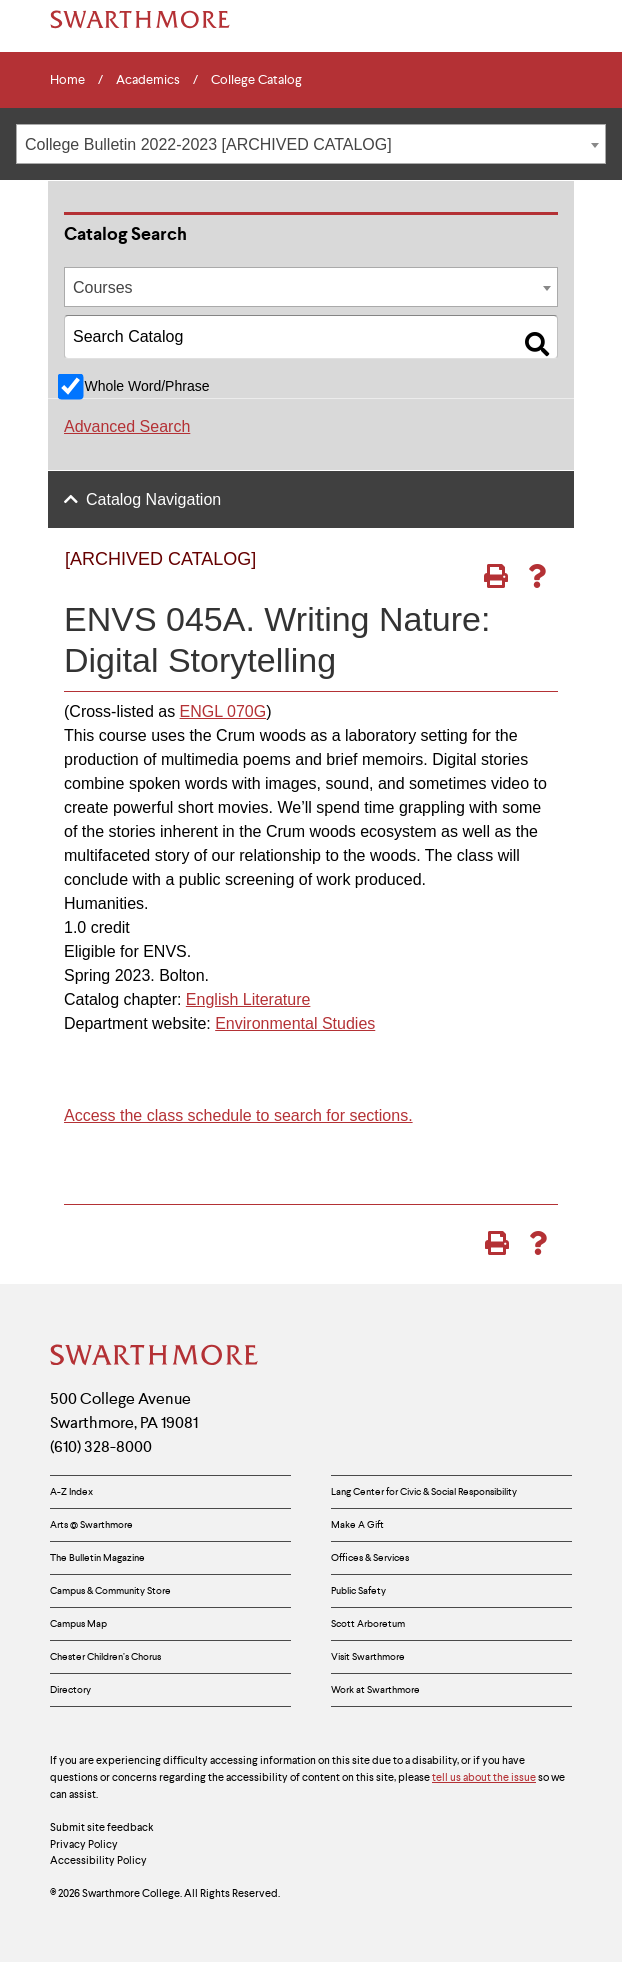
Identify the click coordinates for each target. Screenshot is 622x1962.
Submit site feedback (102, 1827)
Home (67, 80)
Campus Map (78, 1623)
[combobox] (311, 144)
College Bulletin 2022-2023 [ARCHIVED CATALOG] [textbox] (208, 144)
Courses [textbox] (103, 287)
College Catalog (256, 80)
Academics (148, 80)
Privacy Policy (84, 1844)
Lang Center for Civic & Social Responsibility (424, 1491)
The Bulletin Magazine (97, 1557)
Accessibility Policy (98, 1860)
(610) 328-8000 (101, 1446)
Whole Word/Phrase (146, 386)
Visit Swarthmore (368, 1656)
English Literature (248, 999)
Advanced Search (127, 426)
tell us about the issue (484, 1777)
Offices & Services (370, 1557)
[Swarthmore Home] (155, 1357)
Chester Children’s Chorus (105, 1656)
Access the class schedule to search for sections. (238, 1115)
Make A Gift (357, 1524)
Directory (70, 1689)
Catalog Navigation (153, 499)
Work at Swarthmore (375, 1689)
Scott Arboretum (368, 1623)
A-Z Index (71, 1491)
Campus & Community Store (110, 1590)
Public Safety (358, 1590)
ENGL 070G (223, 711)
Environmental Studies (295, 1023)
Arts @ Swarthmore (91, 1524)
